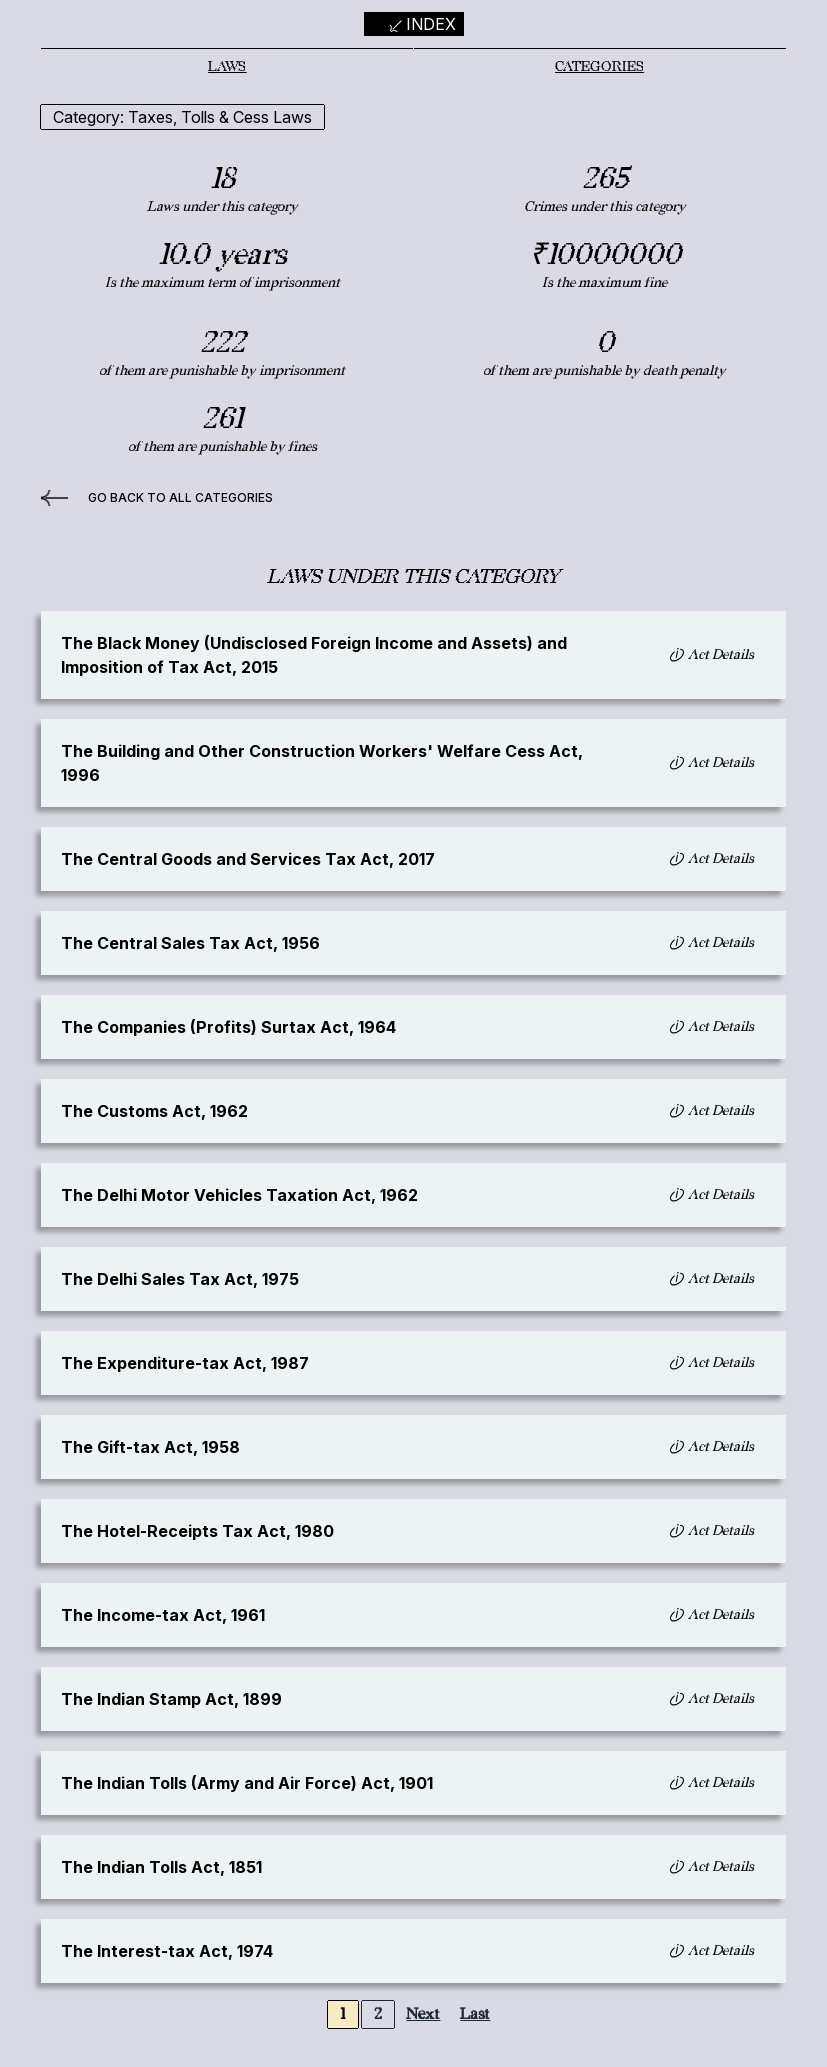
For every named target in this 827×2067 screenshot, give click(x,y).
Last (475, 2014)
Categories (599, 66)
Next (423, 2014)
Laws (227, 66)
